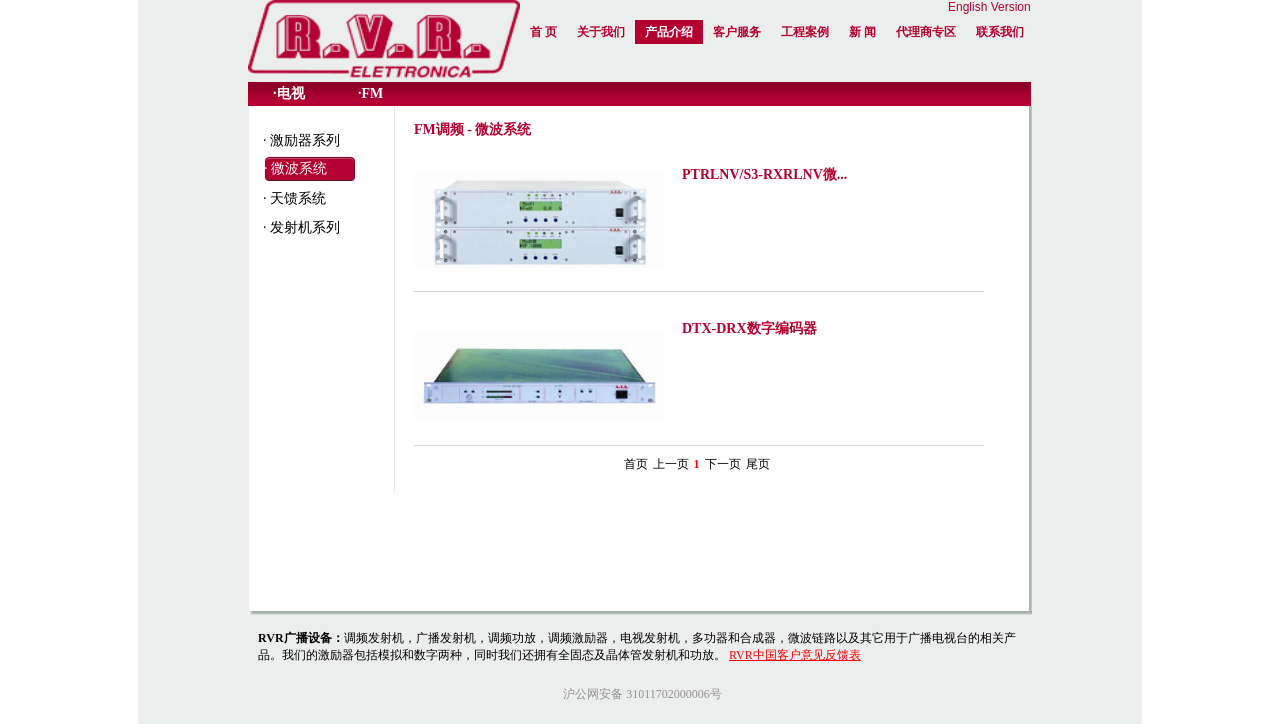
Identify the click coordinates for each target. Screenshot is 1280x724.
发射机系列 (305, 227)
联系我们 (1000, 32)
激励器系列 (305, 140)
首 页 (543, 32)
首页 (636, 464)
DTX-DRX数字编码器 (749, 328)
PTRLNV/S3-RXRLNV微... (764, 174)
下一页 (723, 464)
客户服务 (737, 32)
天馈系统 (298, 198)
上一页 (671, 464)
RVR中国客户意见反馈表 (795, 655)
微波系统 (299, 168)
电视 (291, 93)
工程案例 (805, 32)
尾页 (758, 464)
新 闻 (862, 32)
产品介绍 (669, 32)
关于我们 (601, 32)
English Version (989, 7)
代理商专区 (926, 32)
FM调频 (439, 129)
